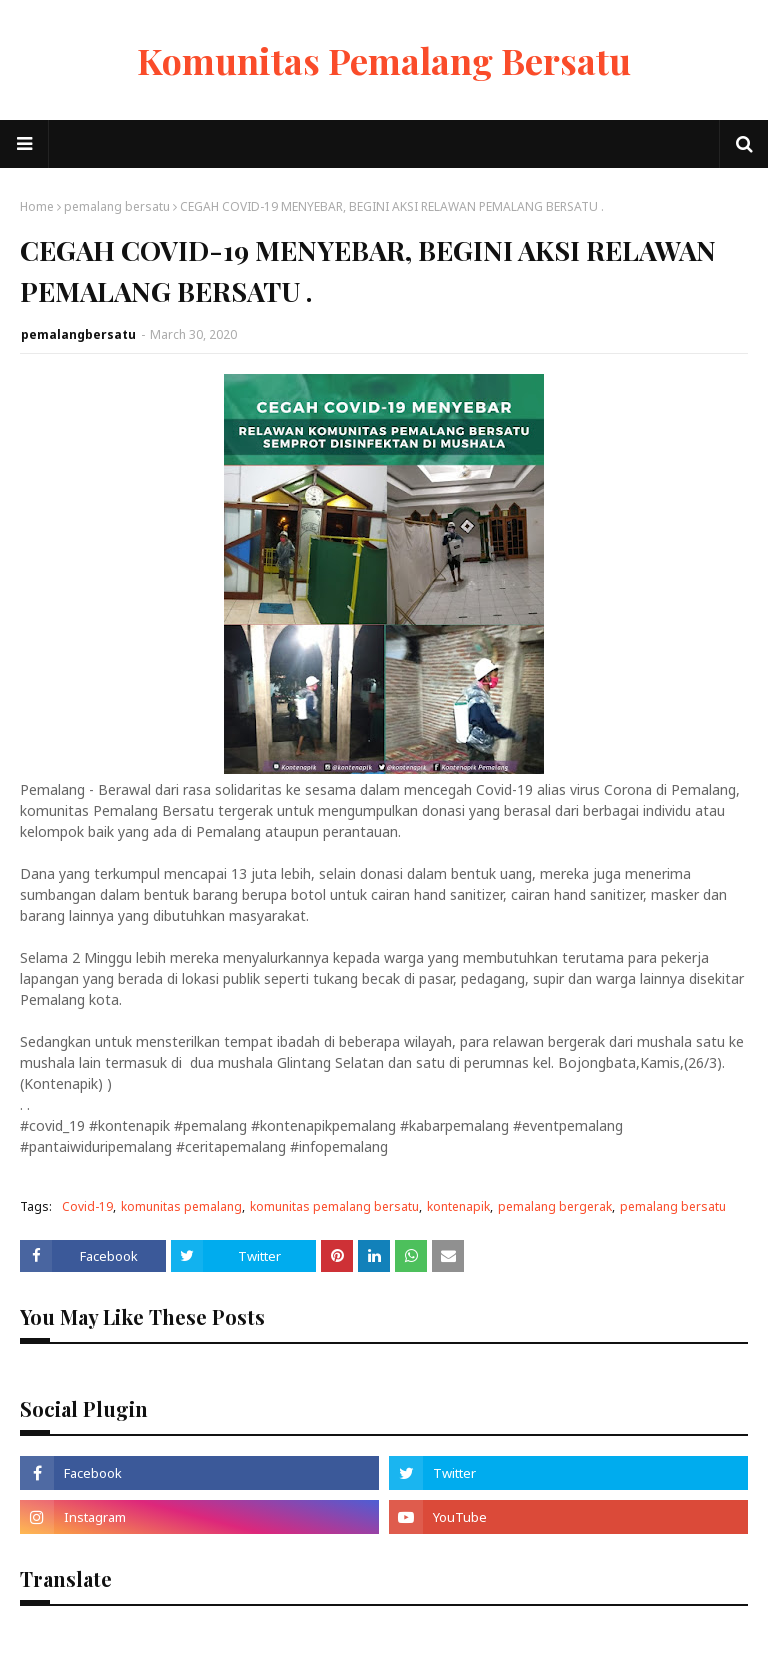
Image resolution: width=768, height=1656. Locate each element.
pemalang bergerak (555, 1206)
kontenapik (458, 1206)
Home (37, 206)
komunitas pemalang (181, 1206)
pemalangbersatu (78, 334)
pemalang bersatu (117, 206)
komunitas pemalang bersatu (334, 1206)
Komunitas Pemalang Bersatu (384, 60)
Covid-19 (87, 1206)
